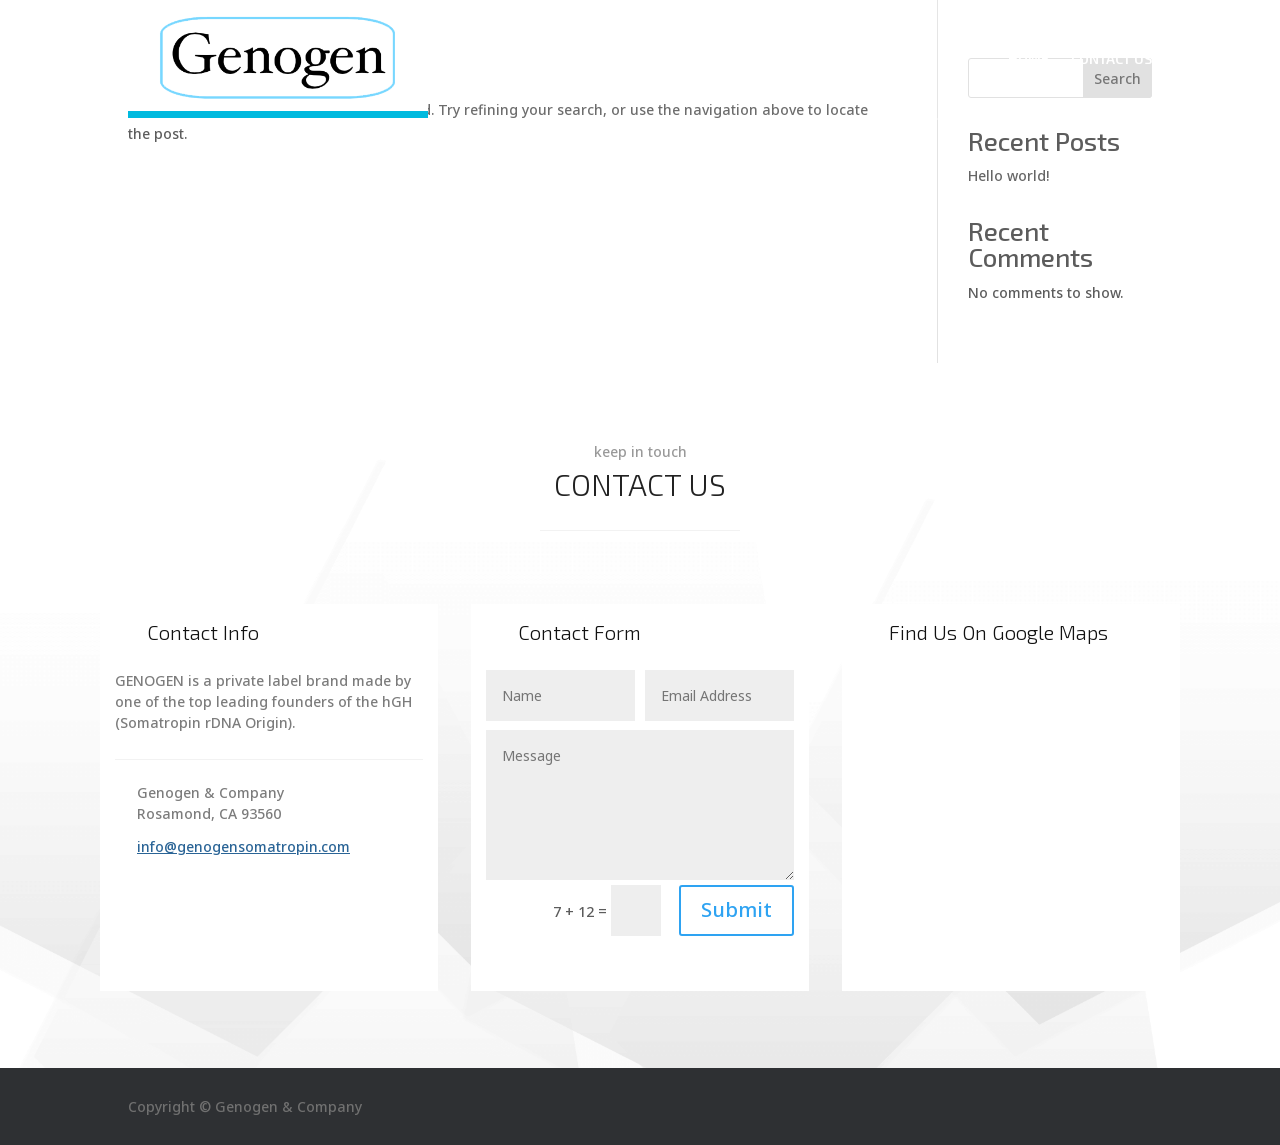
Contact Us (1111, 58)
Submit (736, 909)
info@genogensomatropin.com (243, 846)
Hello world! (1008, 175)
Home (1028, 58)
